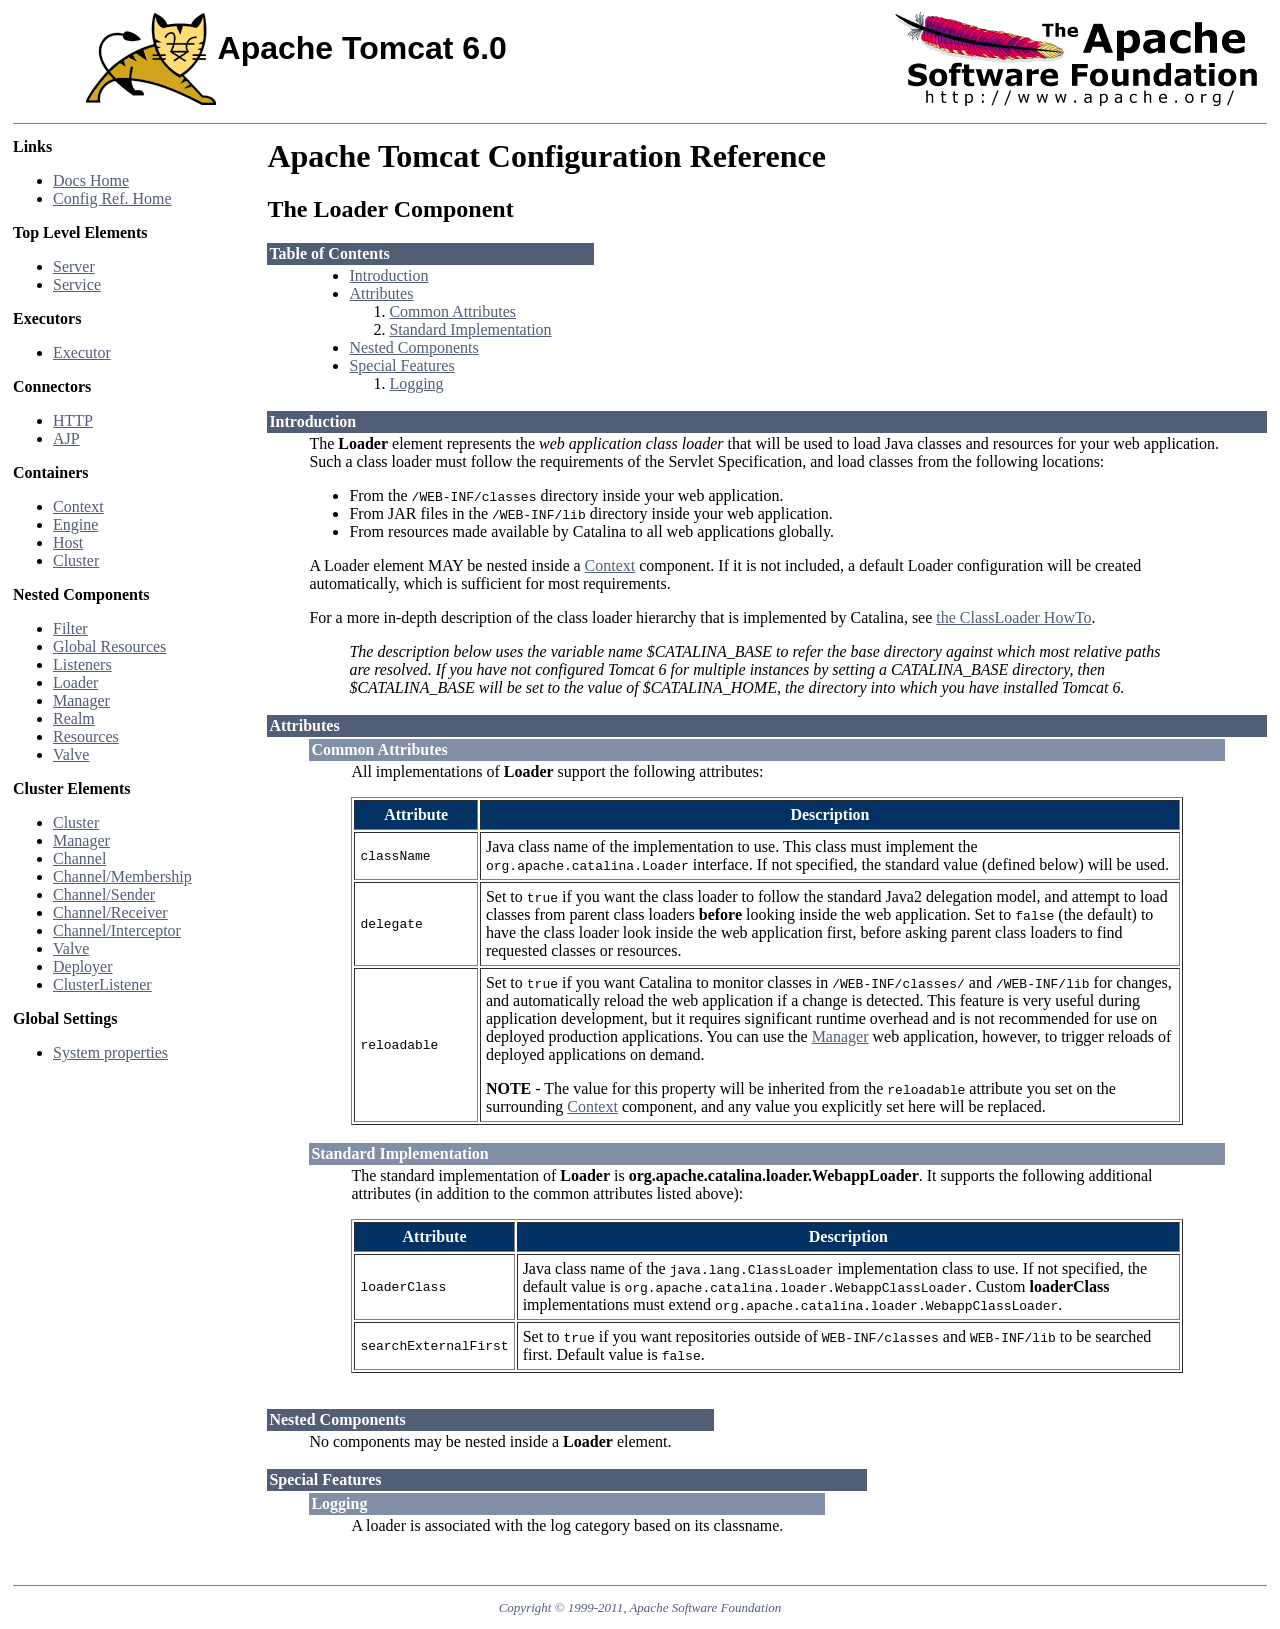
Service (77, 284)
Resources (86, 736)
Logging (416, 383)
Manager (81, 700)
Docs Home (91, 180)
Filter (70, 628)
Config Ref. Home (112, 198)
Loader (75, 682)
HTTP (73, 420)
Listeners (82, 664)
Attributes (381, 293)
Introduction (388, 275)
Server (74, 266)
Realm (74, 718)
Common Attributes (452, 311)
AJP (66, 438)
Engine (75, 524)
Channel (79, 858)
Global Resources (109, 646)
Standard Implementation (470, 329)
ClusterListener (102, 984)
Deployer (83, 966)
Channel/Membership (122, 876)
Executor (82, 352)
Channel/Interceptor (117, 930)
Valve (71, 754)
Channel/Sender (104, 894)
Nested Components (413, 347)
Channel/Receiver (110, 912)
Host (68, 542)
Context (78, 506)
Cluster (76, 560)
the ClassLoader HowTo (1013, 617)
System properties (110, 1052)
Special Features (401, 365)
